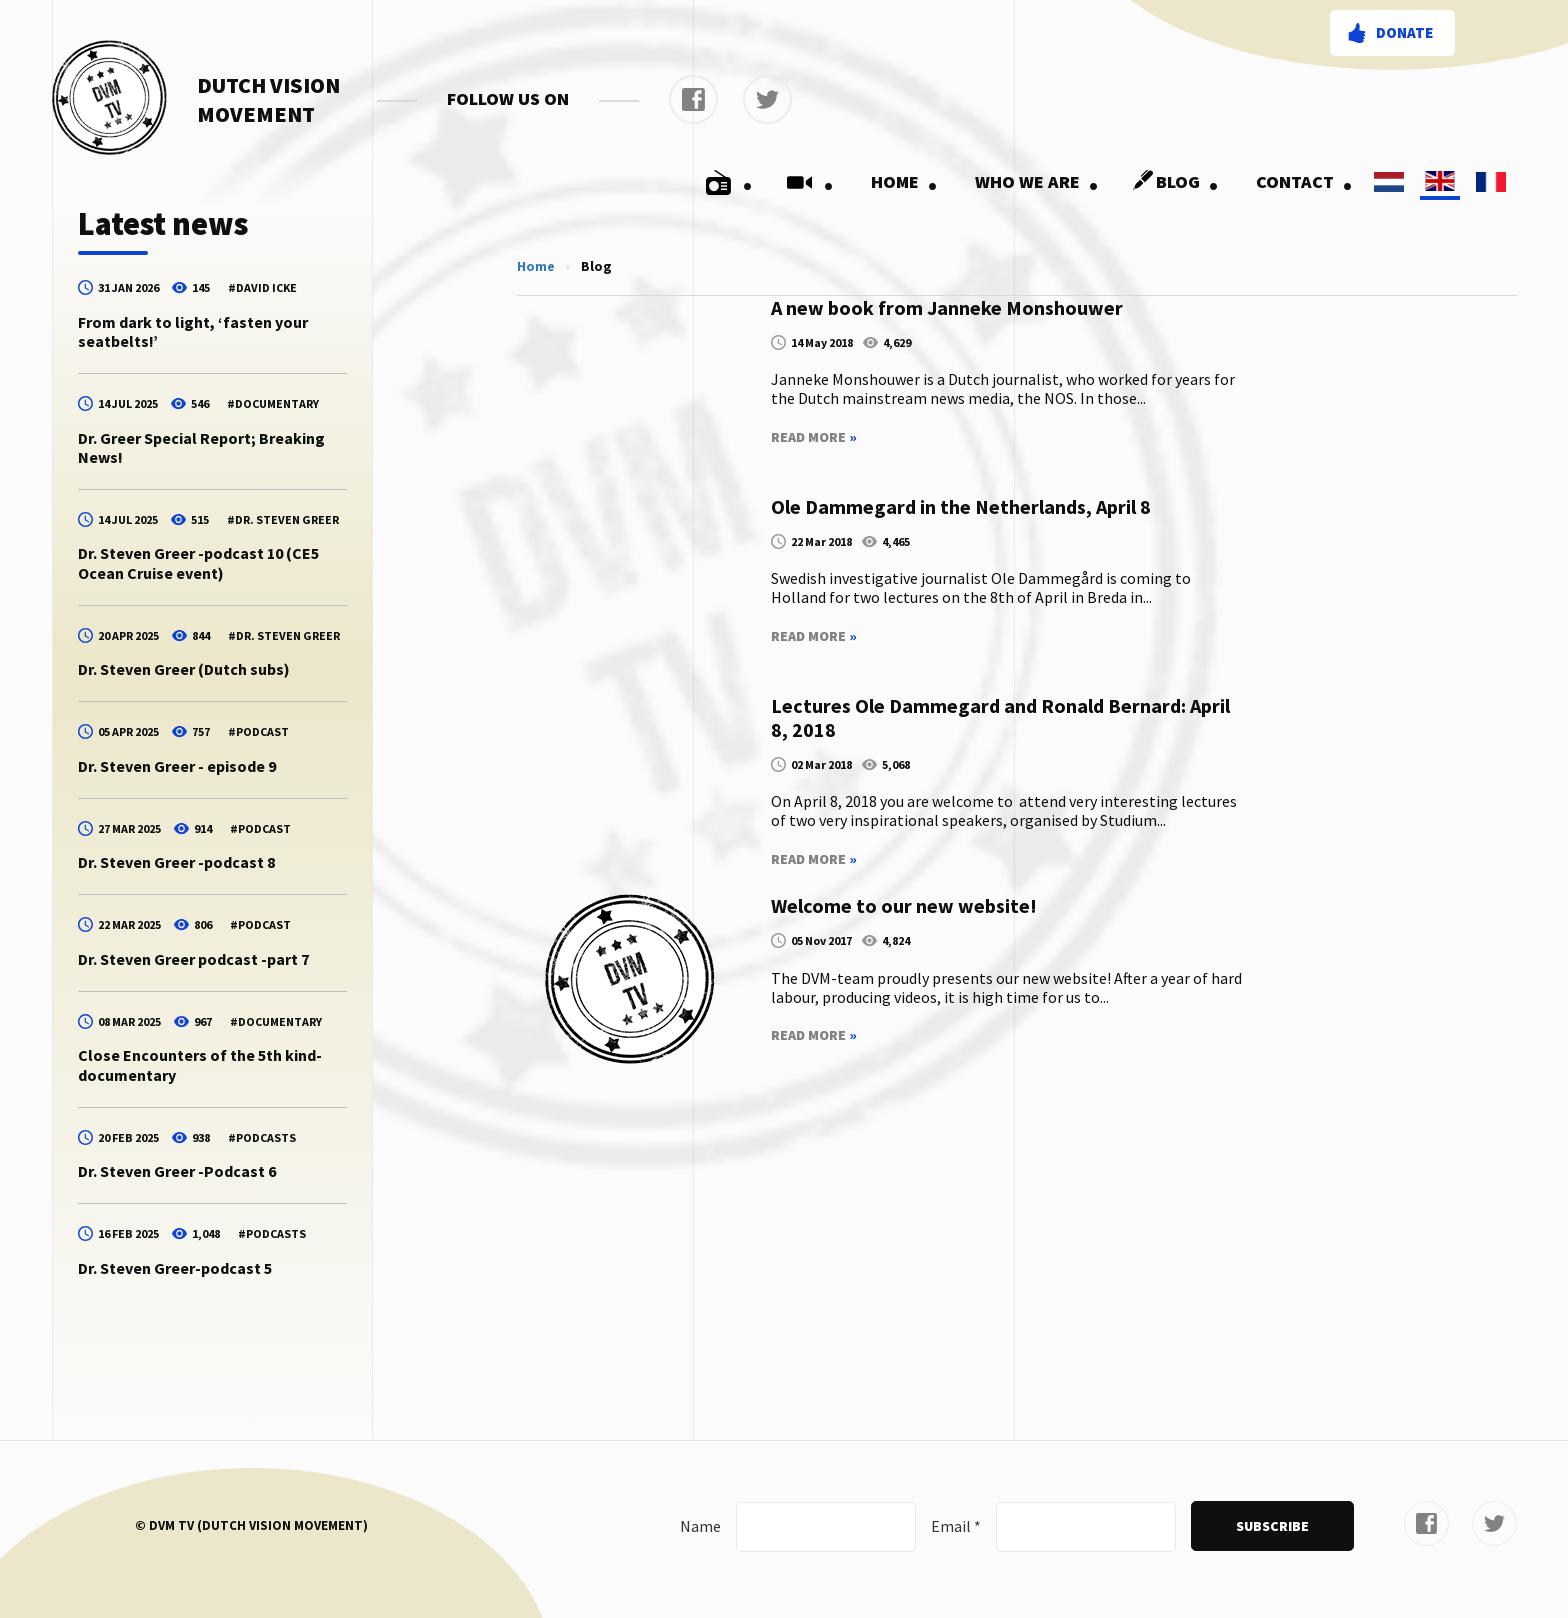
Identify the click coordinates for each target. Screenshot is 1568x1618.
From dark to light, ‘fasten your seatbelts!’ (193, 331)
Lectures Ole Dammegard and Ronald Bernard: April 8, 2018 (1000, 717)
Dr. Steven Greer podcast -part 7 (193, 959)
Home (904, 181)
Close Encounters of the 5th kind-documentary (200, 1064)
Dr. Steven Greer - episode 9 (177, 766)
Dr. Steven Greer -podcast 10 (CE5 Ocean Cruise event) (198, 562)
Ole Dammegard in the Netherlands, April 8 (961, 506)
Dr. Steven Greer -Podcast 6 (177, 1171)
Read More (814, 437)
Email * (956, 1526)
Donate (1404, 32)
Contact (1304, 181)
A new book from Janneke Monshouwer (947, 307)
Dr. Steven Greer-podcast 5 (175, 1268)
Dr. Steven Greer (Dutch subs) (184, 669)
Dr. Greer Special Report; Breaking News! (201, 447)
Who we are (1037, 181)
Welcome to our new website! (904, 905)
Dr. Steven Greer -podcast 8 (176, 862)
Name (700, 1526)
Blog (1172, 181)
